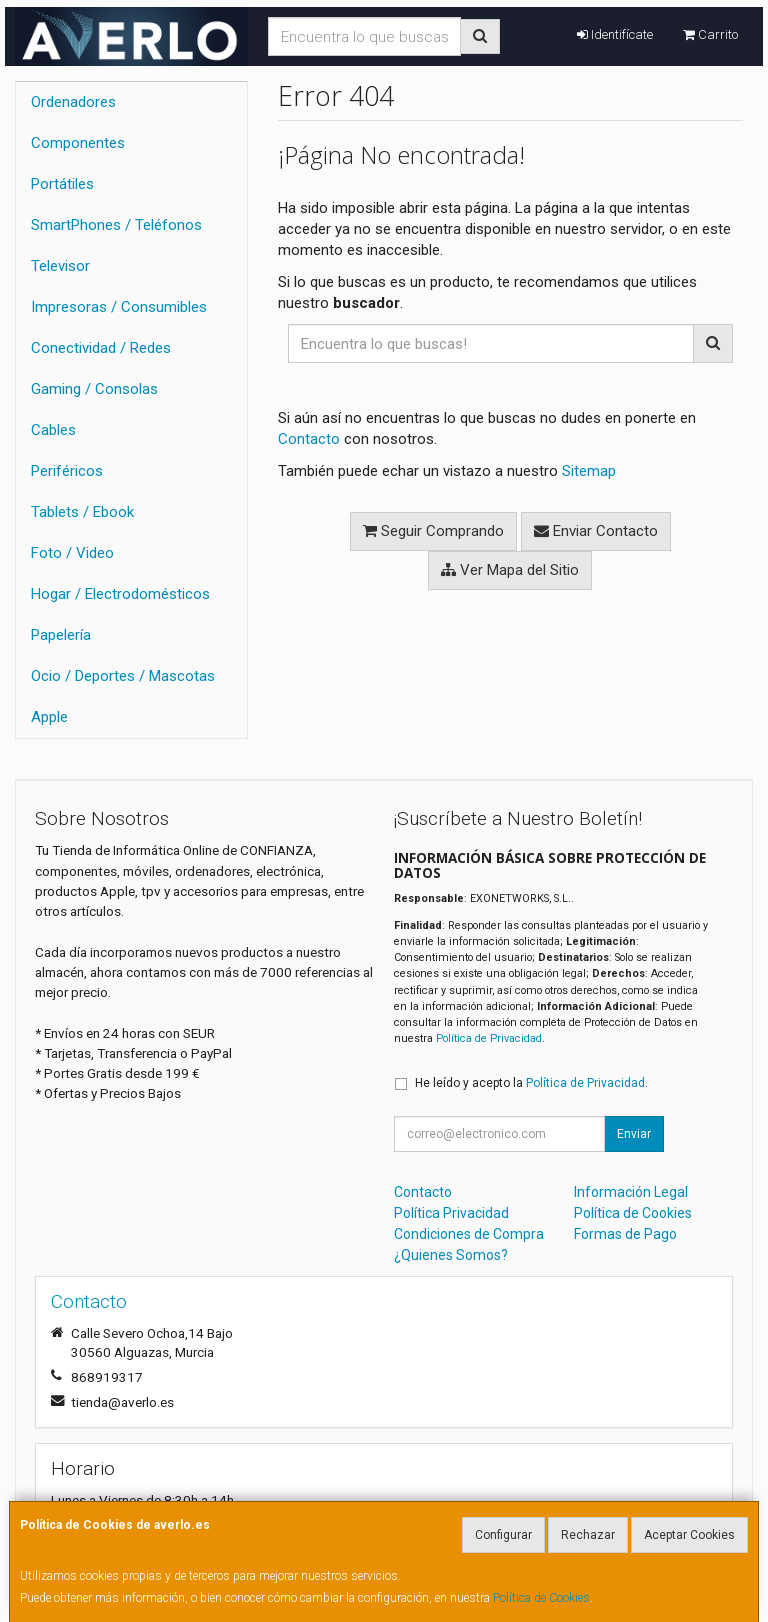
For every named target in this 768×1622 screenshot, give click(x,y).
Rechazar (588, 1535)
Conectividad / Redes (101, 348)
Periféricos (67, 471)
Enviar (634, 1134)
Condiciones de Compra (469, 1234)
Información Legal (631, 1192)
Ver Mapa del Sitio (510, 570)
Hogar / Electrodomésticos (120, 594)
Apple (49, 717)
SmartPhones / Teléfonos (116, 225)
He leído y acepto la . (531, 1083)
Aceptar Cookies (689, 1535)
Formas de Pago (625, 1234)
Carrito (710, 34)
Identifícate (615, 34)
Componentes (78, 143)
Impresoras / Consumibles (119, 307)
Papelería (61, 635)
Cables (53, 430)
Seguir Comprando (433, 531)
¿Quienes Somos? (451, 1255)
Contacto (309, 439)
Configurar (503, 1535)
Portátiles (62, 184)
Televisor (60, 266)
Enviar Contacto (596, 531)
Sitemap (589, 471)
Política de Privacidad (489, 1038)
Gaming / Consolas (94, 389)
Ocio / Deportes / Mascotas (123, 676)
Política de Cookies (541, 1598)
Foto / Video (72, 553)
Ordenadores (73, 102)
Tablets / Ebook (82, 512)
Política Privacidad (451, 1213)
